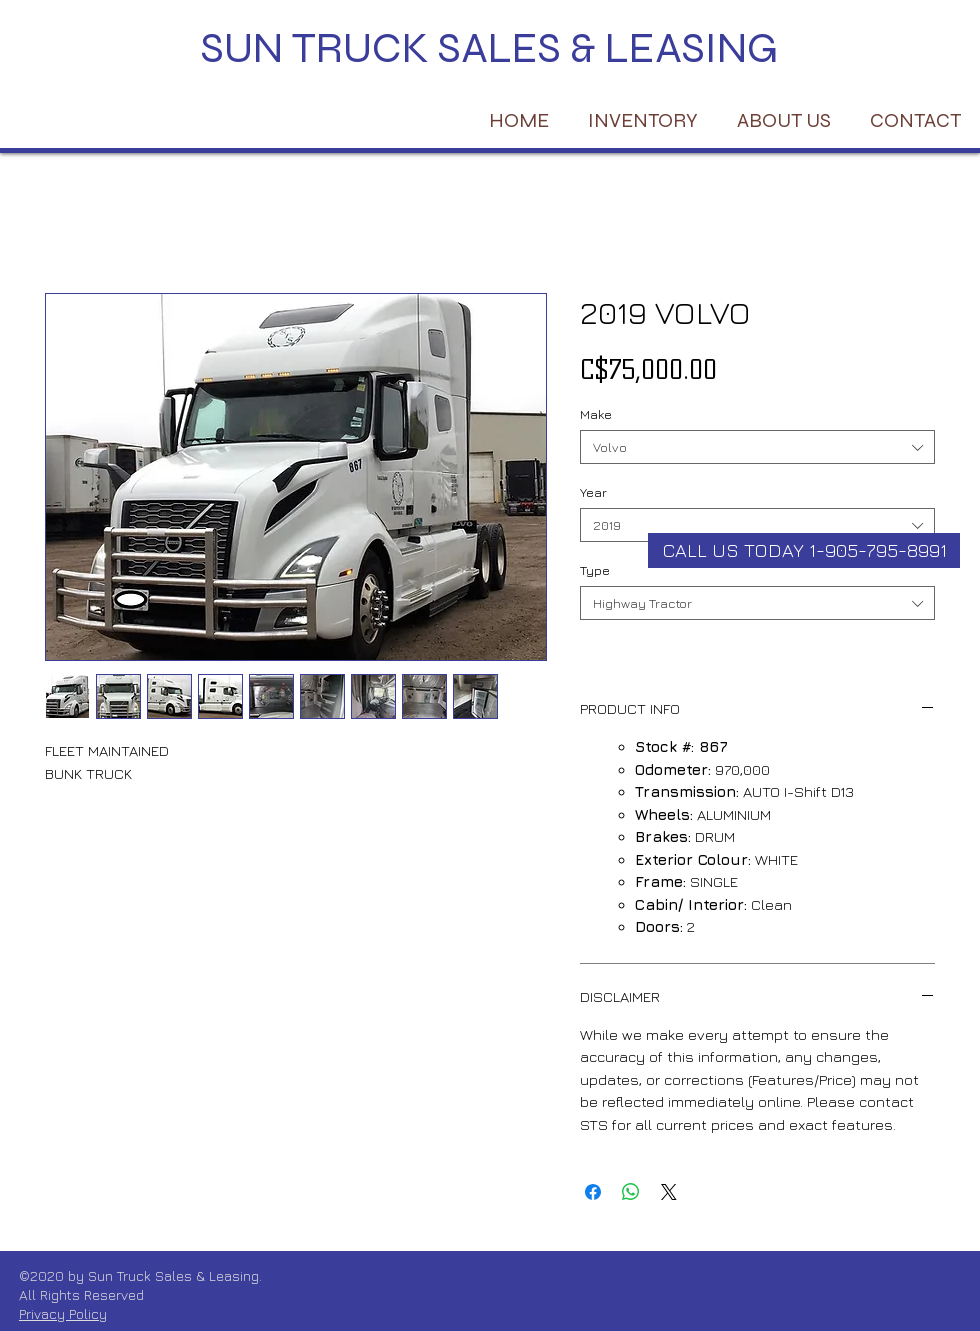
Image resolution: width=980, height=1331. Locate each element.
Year (593, 492)
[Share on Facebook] (593, 1192)
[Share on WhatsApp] (631, 1192)
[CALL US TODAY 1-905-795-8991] (804, 550)
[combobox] (757, 447)
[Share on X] (669, 1192)
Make (596, 414)
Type (595, 570)
